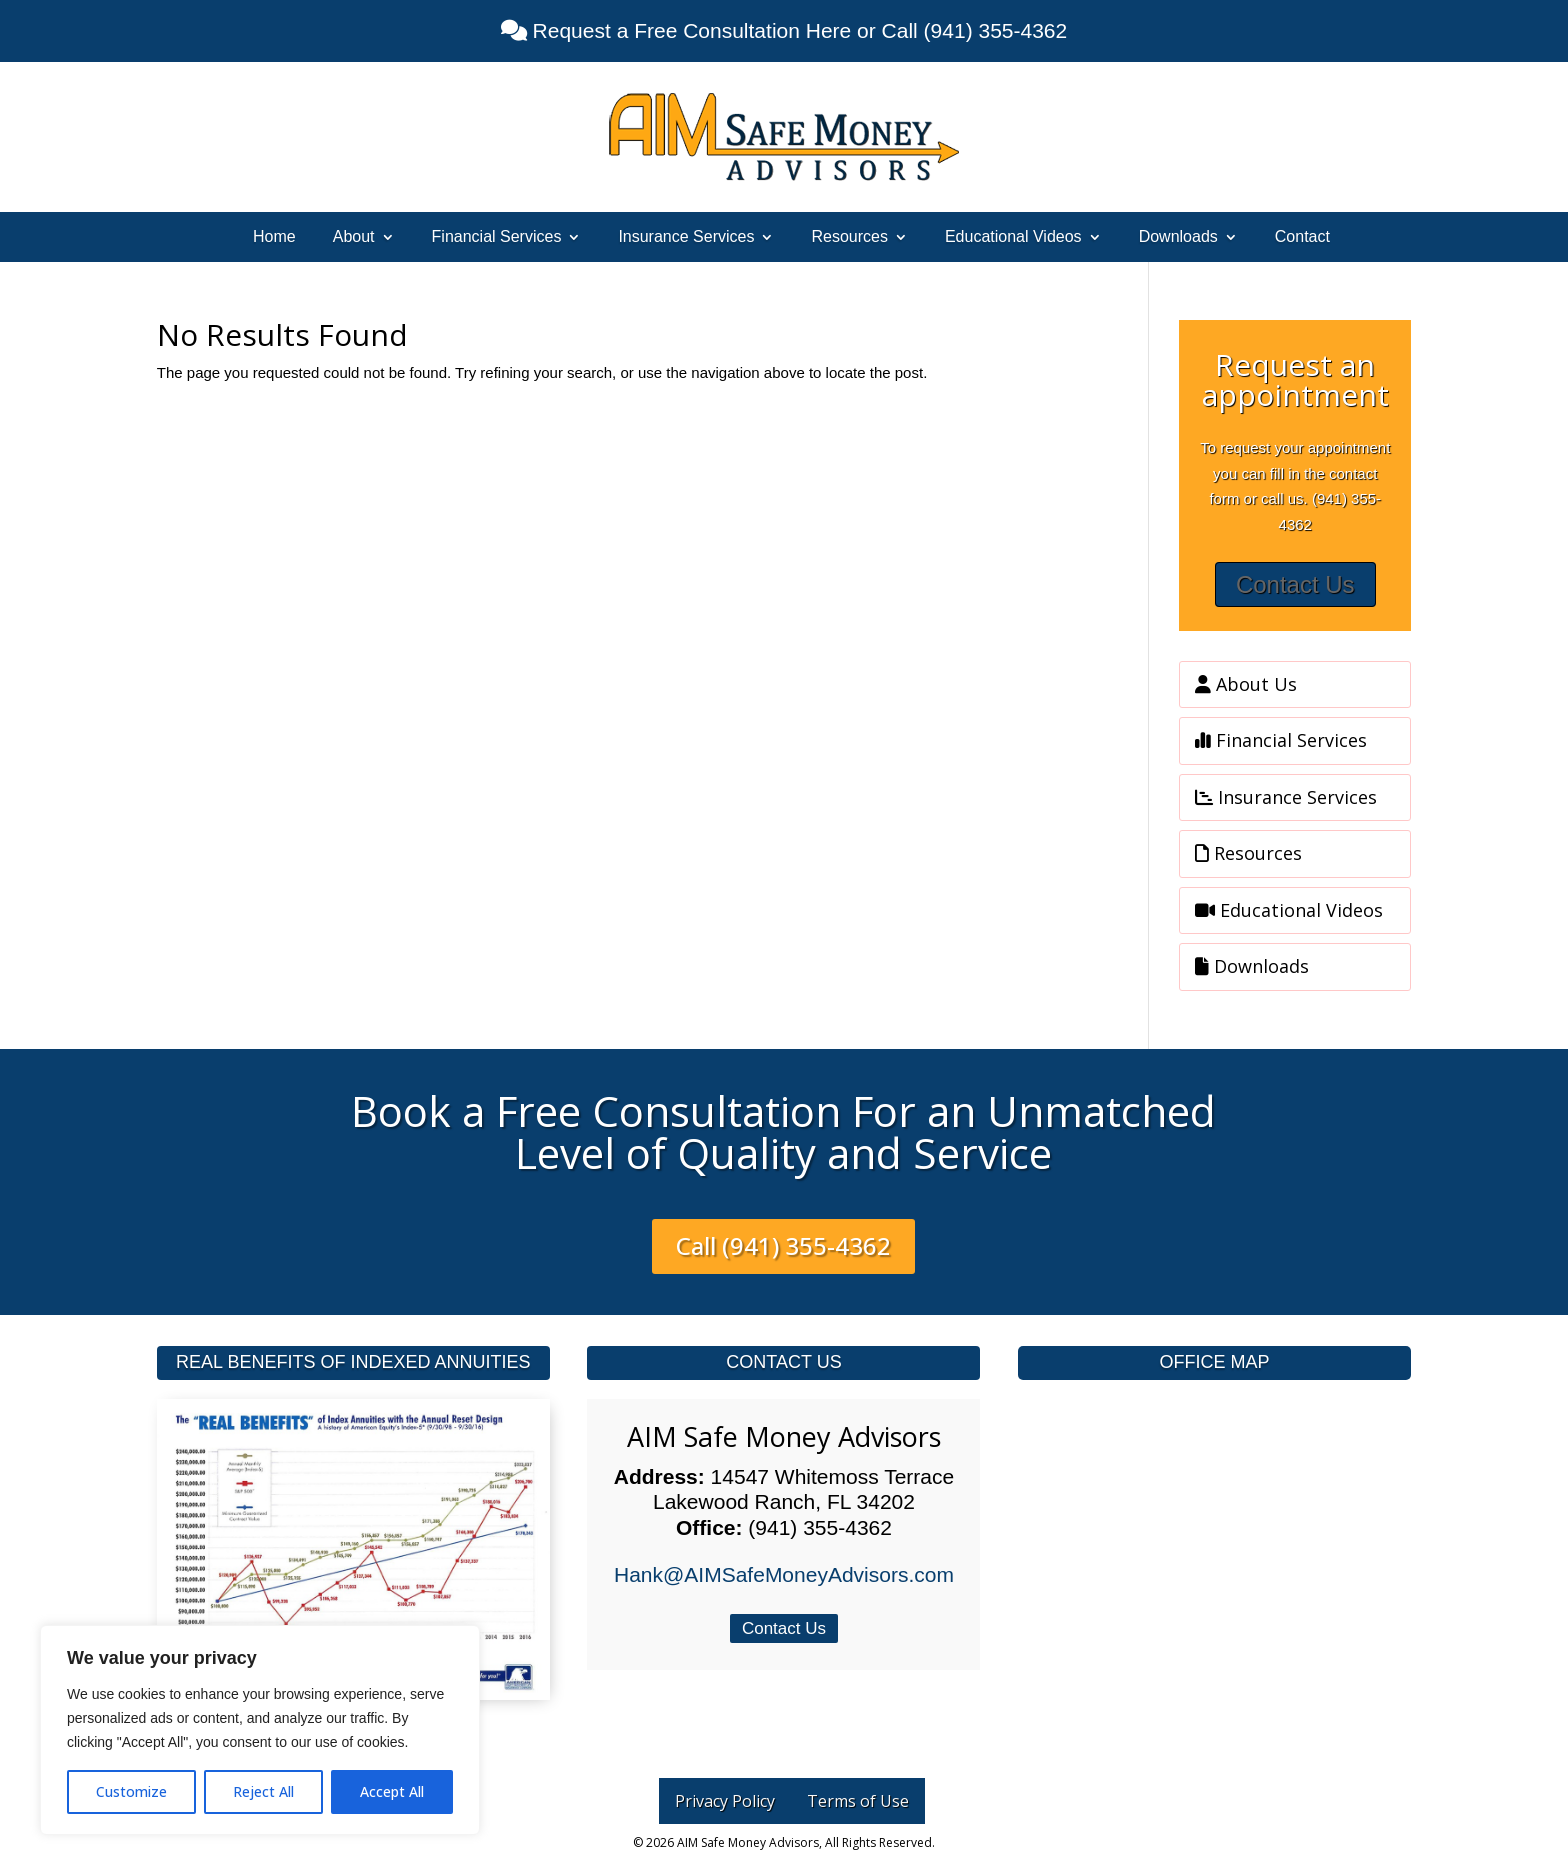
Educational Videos (1013, 237)
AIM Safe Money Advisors (784, 1436)
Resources (849, 237)
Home (274, 237)
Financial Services (497, 237)
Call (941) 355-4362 (783, 1245)
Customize (131, 1791)
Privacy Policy (725, 1801)
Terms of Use (858, 1801)
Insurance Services (686, 237)
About (354, 237)
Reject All (263, 1791)
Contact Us (1295, 584)
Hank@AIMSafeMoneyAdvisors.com (784, 1574)
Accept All (392, 1791)
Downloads (1178, 237)
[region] (260, 1730)
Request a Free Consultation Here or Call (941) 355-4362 (797, 30)
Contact (1302, 237)
